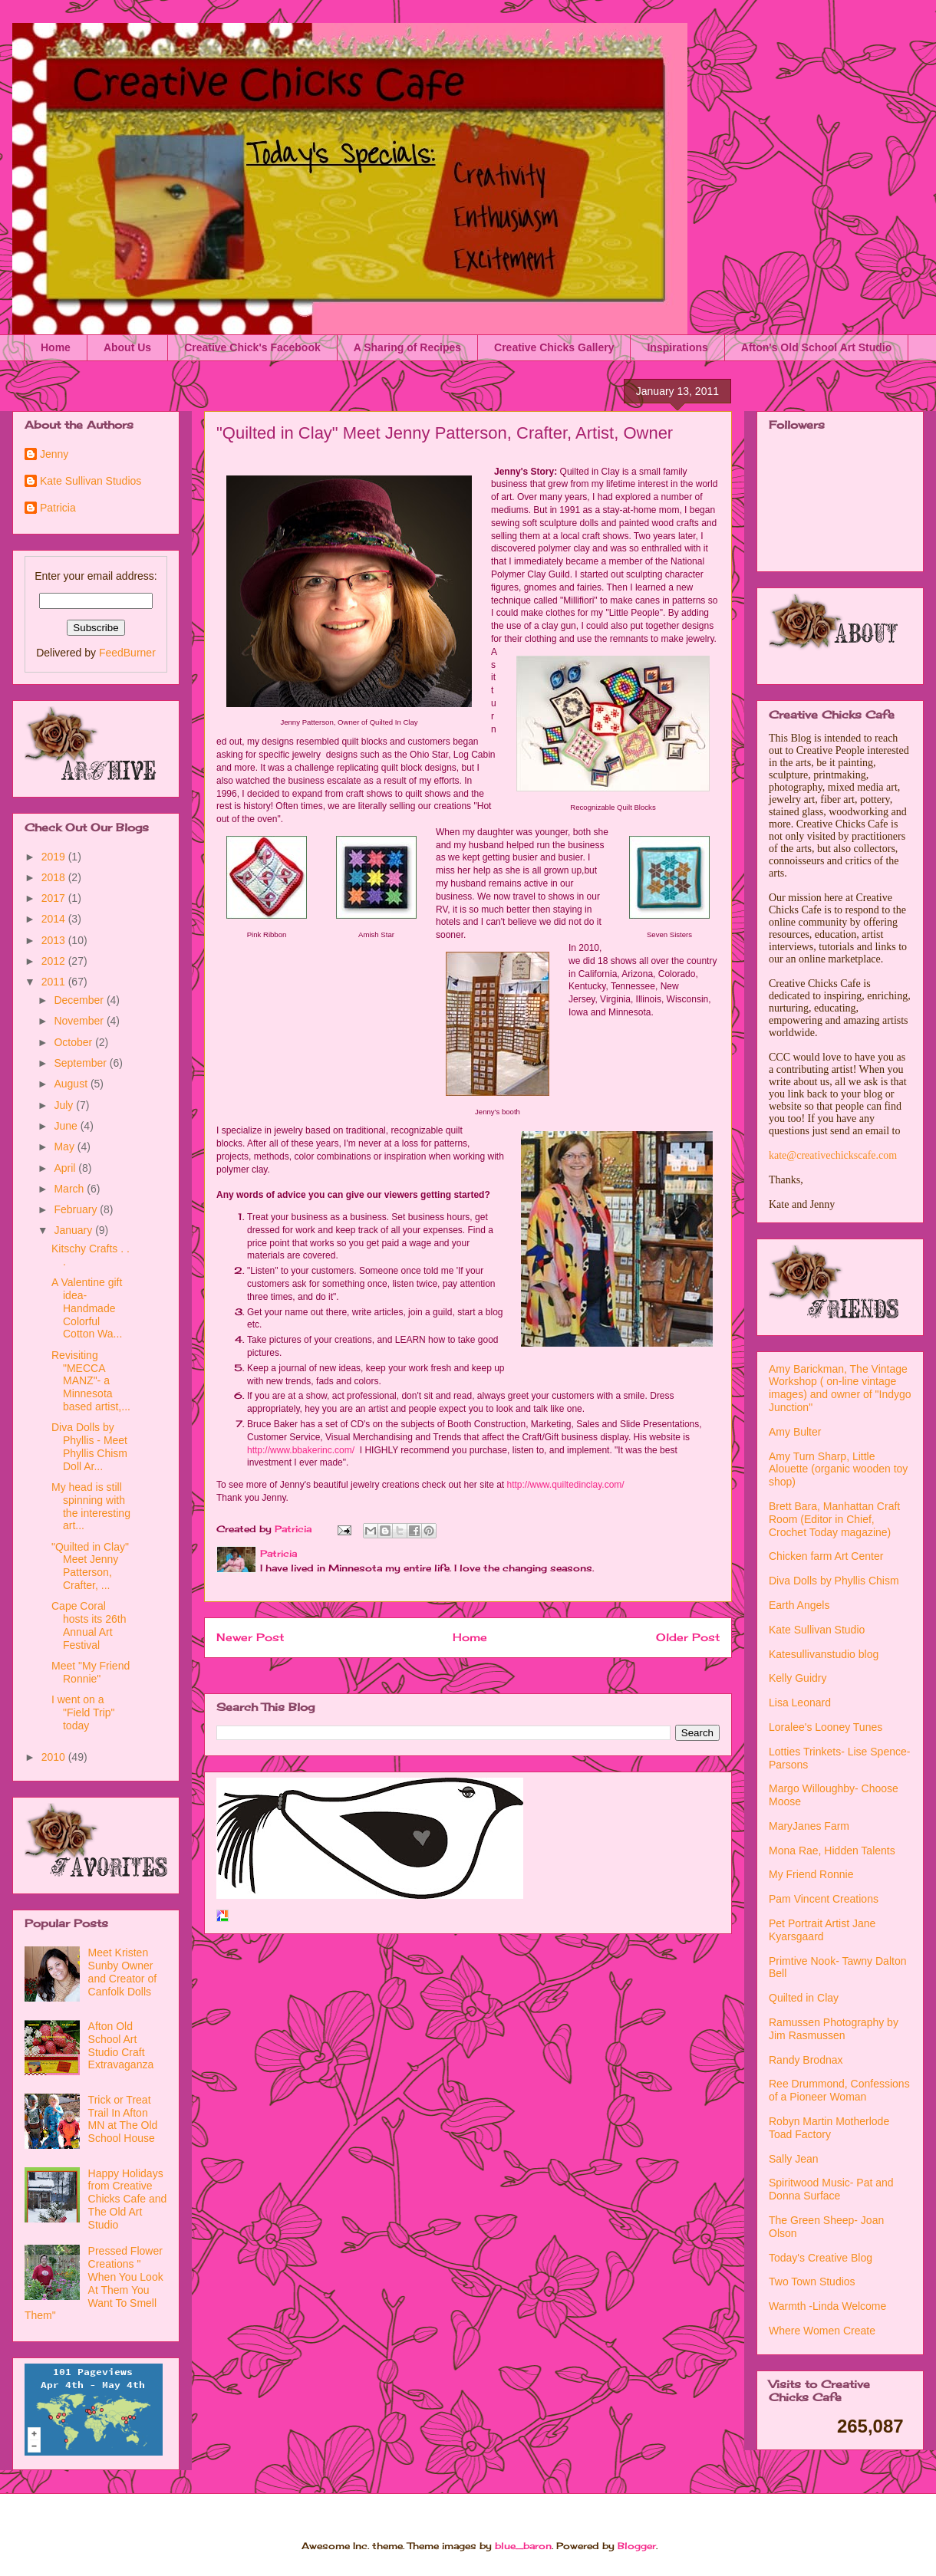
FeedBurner (127, 652)
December (80, 1000)
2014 (54, 919)
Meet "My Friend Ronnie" (90, 1672)
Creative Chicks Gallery (554, 347)
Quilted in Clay (804, 1998)
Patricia (58, 508)
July (65, 1105)
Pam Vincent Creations (823, 1899)
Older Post (688, 1636)
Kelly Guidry (797, 1678)
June (67, 1126)
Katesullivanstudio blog (823, 1654)
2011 (54, 981)
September (81, 1063)
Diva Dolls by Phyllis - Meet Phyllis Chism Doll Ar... (89, 1446)
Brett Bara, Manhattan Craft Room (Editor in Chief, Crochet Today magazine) (834, 1519)
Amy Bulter (795, 1432)
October (74, 1042)
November (80, 1021)
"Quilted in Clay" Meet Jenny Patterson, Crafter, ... (90, 1566)
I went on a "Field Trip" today (83, 1712)
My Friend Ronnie (811, 1874)
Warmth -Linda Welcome (827, 2306)
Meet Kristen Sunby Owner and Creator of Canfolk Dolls (122, 1971)
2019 (54, 856)
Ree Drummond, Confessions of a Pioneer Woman (839, 2090)
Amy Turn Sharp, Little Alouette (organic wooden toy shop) (838, 1469)
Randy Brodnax (806, 2060)
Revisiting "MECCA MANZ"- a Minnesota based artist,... (90, 1381)
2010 (54, 1757)
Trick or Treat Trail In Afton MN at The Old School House (123, 2119)
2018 (54, 877)
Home (56, 347)
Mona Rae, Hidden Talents (832, 1850)
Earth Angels (799, 1605)
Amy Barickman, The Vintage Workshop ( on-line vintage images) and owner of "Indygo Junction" (840, 1388)
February (77, 1209)
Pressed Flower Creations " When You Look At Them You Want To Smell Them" (94, 2283)
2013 (54, 940)
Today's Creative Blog (820, 2258)
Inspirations (677, 347)
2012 (54, 961)
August (72, 1083)
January (74, 1230)
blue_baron (523, 2545)
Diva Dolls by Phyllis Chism (834, 1580)
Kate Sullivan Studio (817, 1630)
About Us (127, 347)
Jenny (54, 454)
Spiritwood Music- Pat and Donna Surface (831, 2189)
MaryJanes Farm (809, 1826)
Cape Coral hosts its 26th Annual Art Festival (89, 1625)
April (66, 1168)
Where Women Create (822, 2330)
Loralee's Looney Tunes (825, 1727)
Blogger (637, 2545)
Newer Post (250, 1636)
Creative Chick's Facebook (252, 347)
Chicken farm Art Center (826, 1556)
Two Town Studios (812, 2281)
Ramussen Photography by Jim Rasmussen (833, 2028)
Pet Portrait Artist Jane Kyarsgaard (822, 1930)
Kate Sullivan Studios (90, 481)
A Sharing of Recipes (407, 347)
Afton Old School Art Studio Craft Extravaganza (121, 2045)
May (65, 1146)
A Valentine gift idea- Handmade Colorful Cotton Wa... (86, 1308)
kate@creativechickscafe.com (833, 1155)
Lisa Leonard (800, 1702)
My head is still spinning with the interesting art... (90, 1506)
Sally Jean (794, 2159)
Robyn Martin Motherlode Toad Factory (829, 2127)
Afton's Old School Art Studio (816, 347)
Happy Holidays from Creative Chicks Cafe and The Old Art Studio (127, 2199)
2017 (54, 898)
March (70, 1189)
